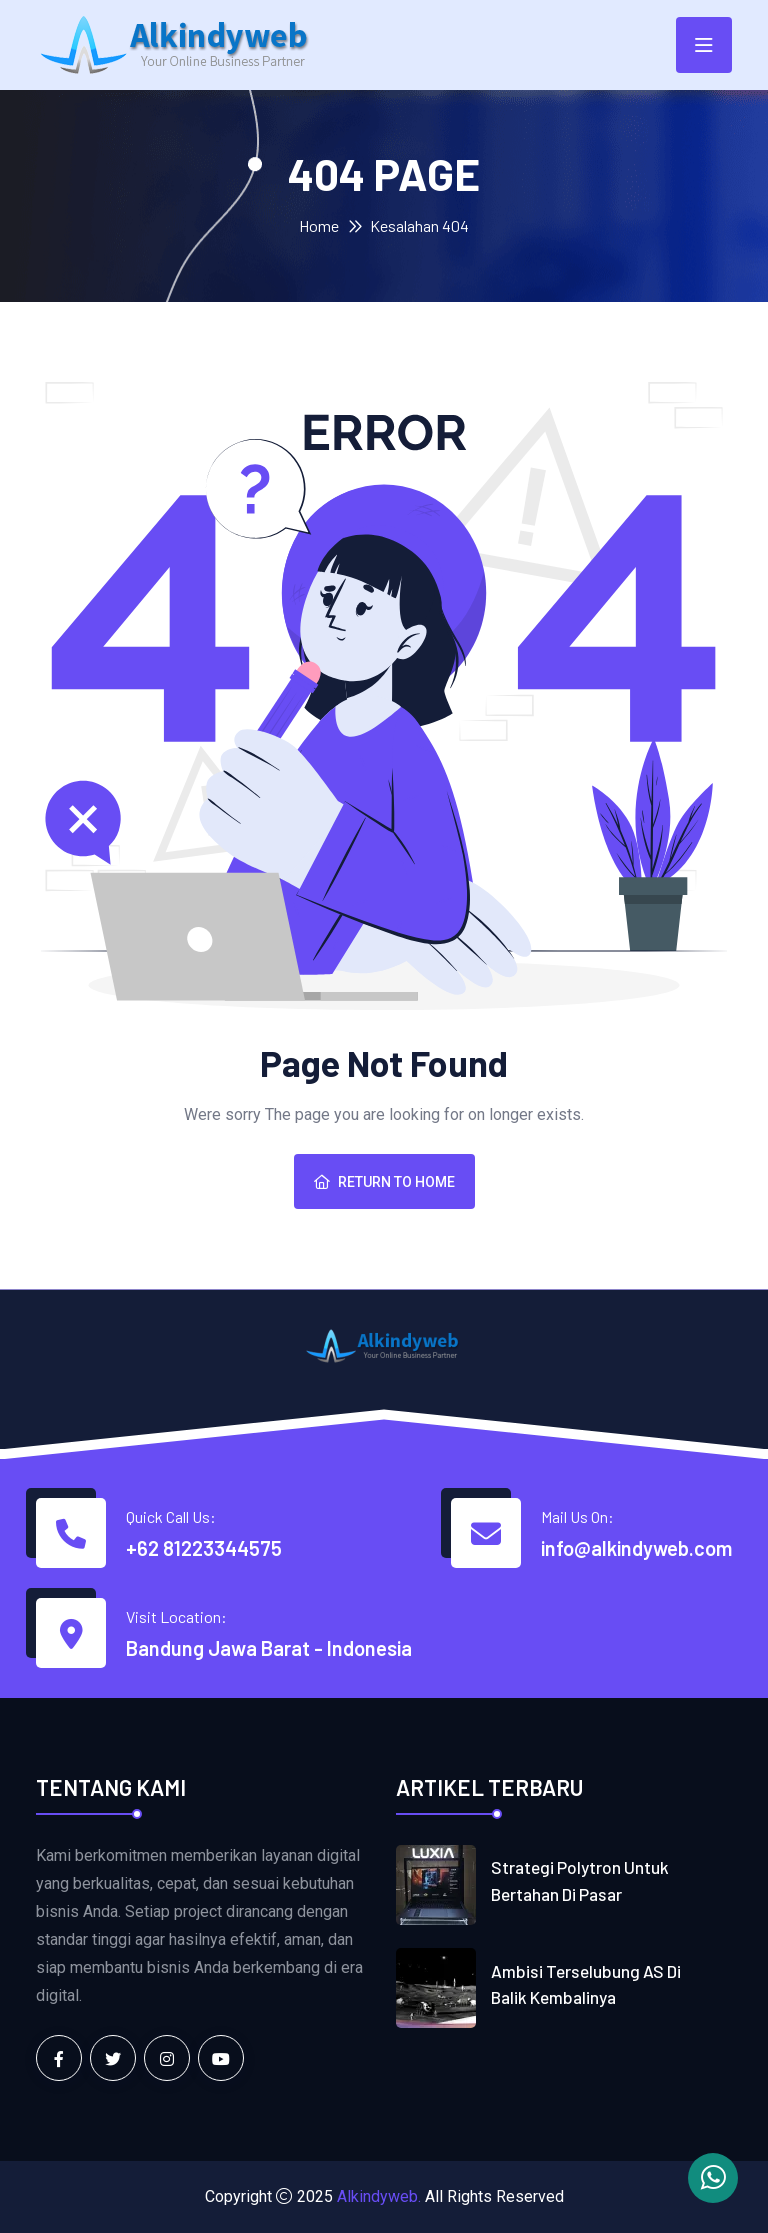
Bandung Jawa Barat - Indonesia (269, 1648)
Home (319, 225)
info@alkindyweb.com (636, 1548)
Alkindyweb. (379, 2196)
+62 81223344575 (204, 1548)
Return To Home (384, 1182)
